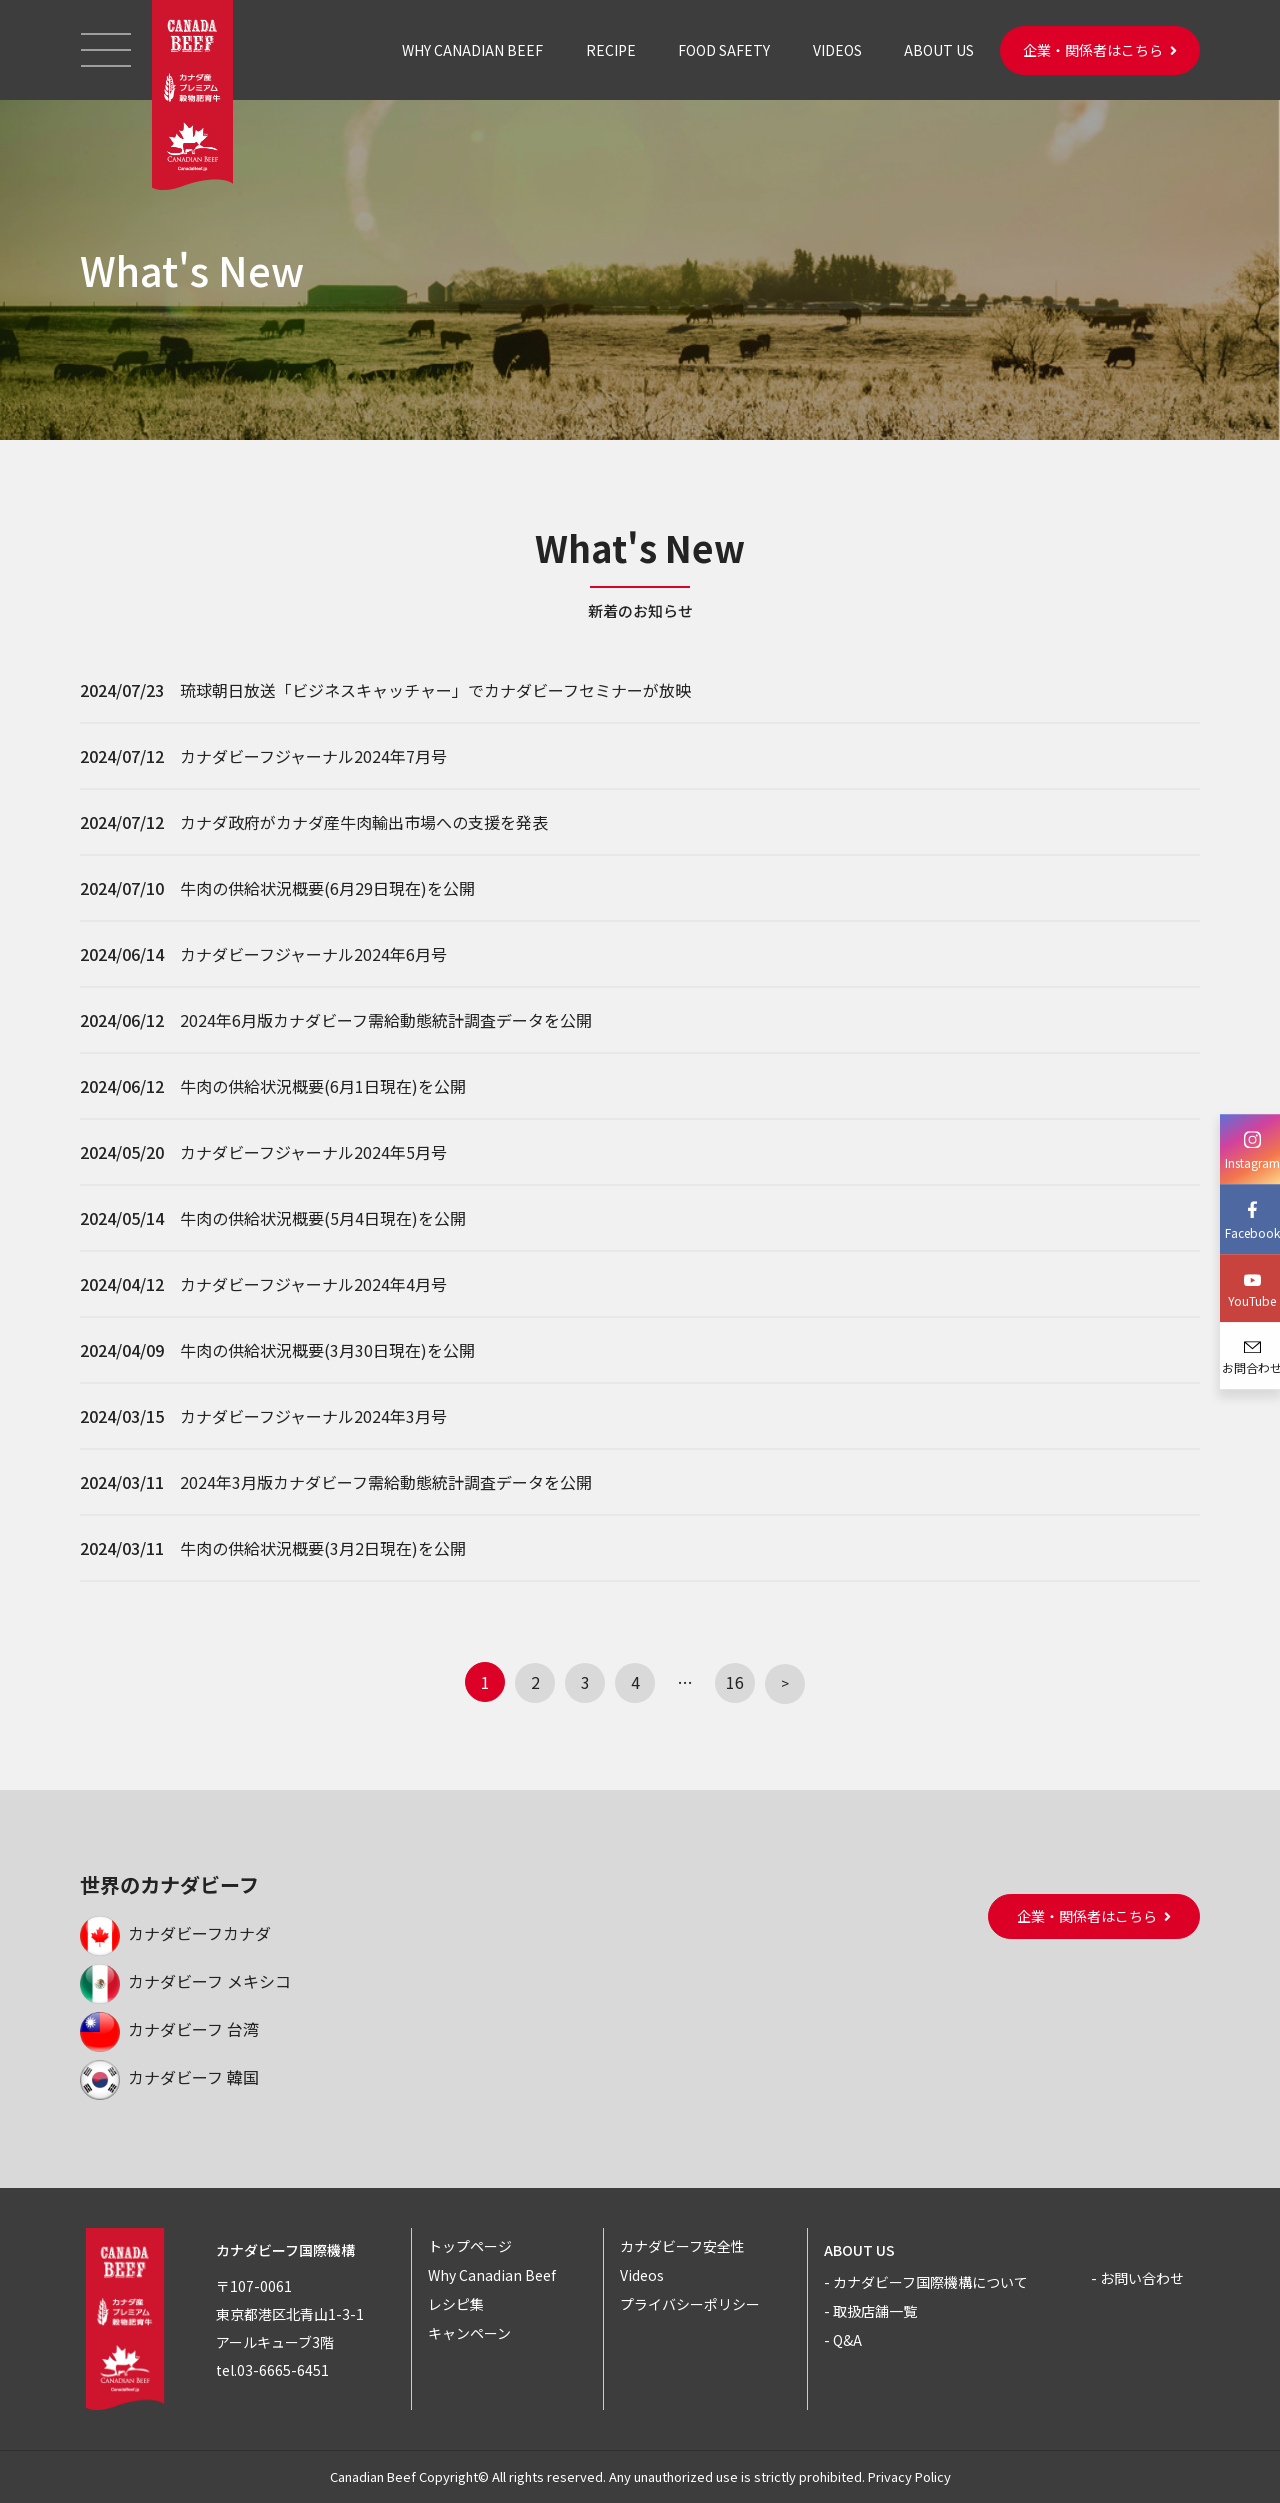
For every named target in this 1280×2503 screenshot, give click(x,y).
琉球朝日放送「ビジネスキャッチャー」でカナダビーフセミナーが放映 (435, 690)
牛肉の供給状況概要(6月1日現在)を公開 (323, 1086)
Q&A (847, 2340)
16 (735, 1682)
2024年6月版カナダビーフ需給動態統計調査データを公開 (386, 1020)
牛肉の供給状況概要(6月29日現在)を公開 (327, 888)
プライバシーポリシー (690, 2304)
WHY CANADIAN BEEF (472, 50)
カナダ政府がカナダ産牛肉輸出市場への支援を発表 (364, 822)
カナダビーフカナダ (175, 1933)
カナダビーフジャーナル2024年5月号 (313, 1152)
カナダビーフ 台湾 (169, 2029)
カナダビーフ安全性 (682, 2246)
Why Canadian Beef (492, 2275)
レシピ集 (456, 2304)
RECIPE (611, 50)
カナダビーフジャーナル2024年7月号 (313, 756)
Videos (642, 2275)
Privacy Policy (909, 2476)
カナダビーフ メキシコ (185, 1981)
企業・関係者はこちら (1100, 50)
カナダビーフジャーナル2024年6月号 (313, 954)
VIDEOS (837, 50)
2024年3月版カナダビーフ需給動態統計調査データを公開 (386, 1482)
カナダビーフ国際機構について (930, 2282)
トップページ (470, 2246)
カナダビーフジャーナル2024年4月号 (313, 1284)
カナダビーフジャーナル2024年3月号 (313, 1416)
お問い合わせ (1142, 2278)
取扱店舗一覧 (875, 2311)
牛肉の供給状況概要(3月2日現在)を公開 (323, 1548)
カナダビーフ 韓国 (169, 2077)
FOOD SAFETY (724, 50)
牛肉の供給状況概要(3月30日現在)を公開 (327, 1350)
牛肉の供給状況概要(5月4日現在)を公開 (323, 1218)
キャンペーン (469, 2333)
